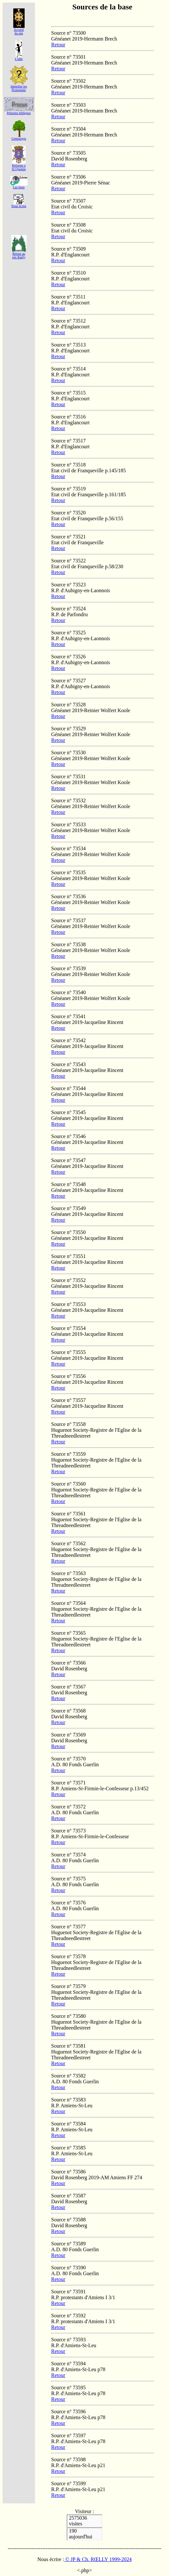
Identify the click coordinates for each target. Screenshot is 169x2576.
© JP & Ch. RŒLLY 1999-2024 (98, 2559)
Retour (58, 44)
